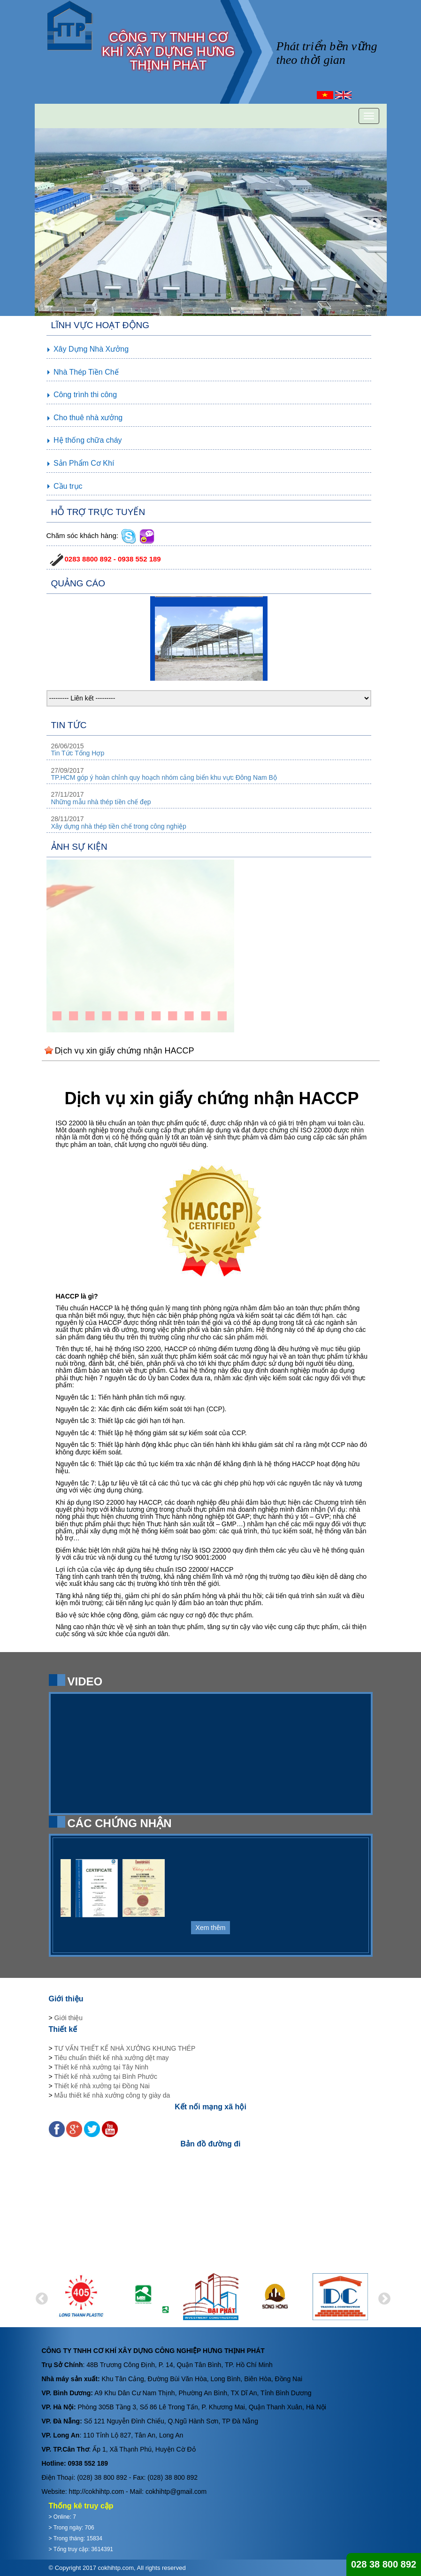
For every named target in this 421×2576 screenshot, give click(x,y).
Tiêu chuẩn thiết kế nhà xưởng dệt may (111, 2057)
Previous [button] (46, 222)
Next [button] (372, 222)
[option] (211, 222)
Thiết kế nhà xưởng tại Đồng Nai (102, 2086)
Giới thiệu (68, 2018)
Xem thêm (211, 1927)
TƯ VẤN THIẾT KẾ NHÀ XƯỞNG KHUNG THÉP (125, 2048)
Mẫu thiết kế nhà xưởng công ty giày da (112, 2095)
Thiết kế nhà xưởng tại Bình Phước (106, 2076)
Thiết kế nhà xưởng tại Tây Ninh (101, 2067)
